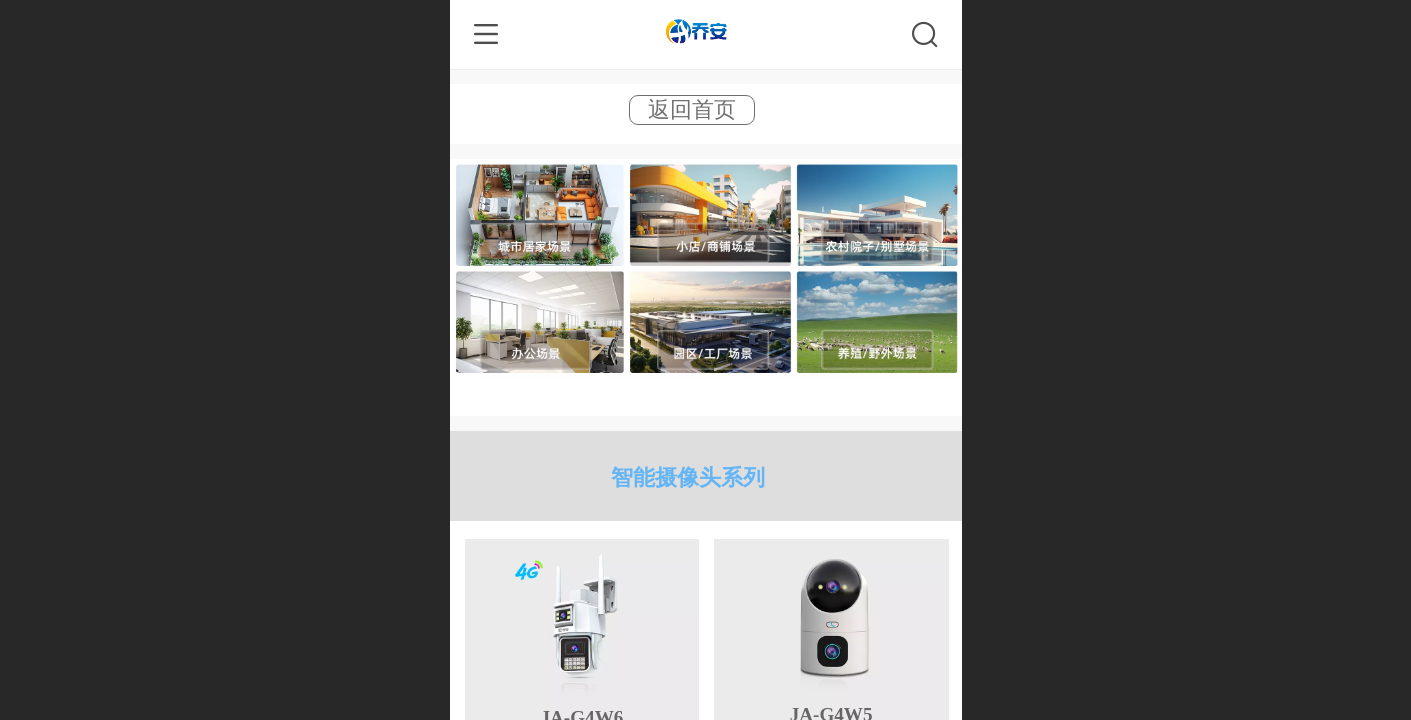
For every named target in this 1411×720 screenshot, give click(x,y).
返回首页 (692, 109)
